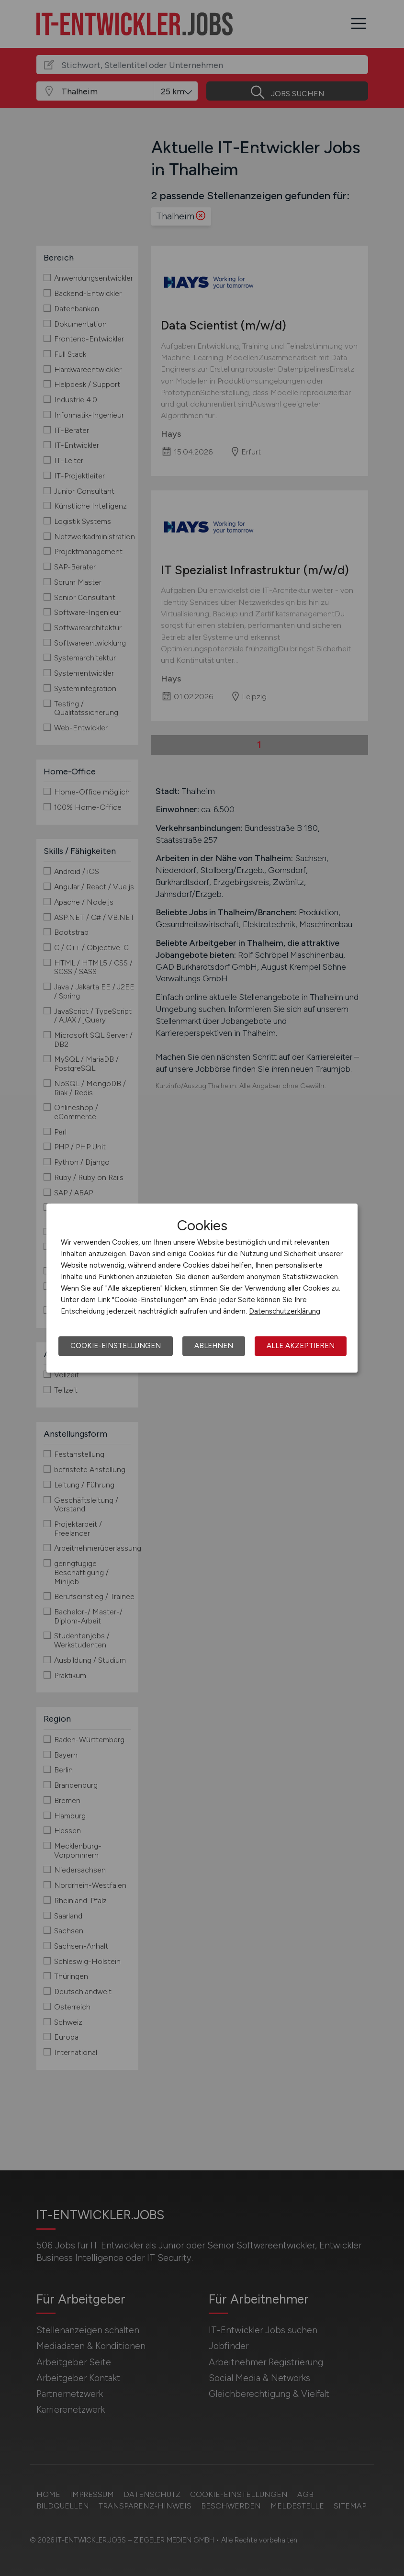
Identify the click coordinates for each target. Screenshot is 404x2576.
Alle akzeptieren (301, 1345)
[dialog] (202, 1288)
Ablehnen (213, 1345)
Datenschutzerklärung (284, 1311)
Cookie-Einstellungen (115, 1345)
